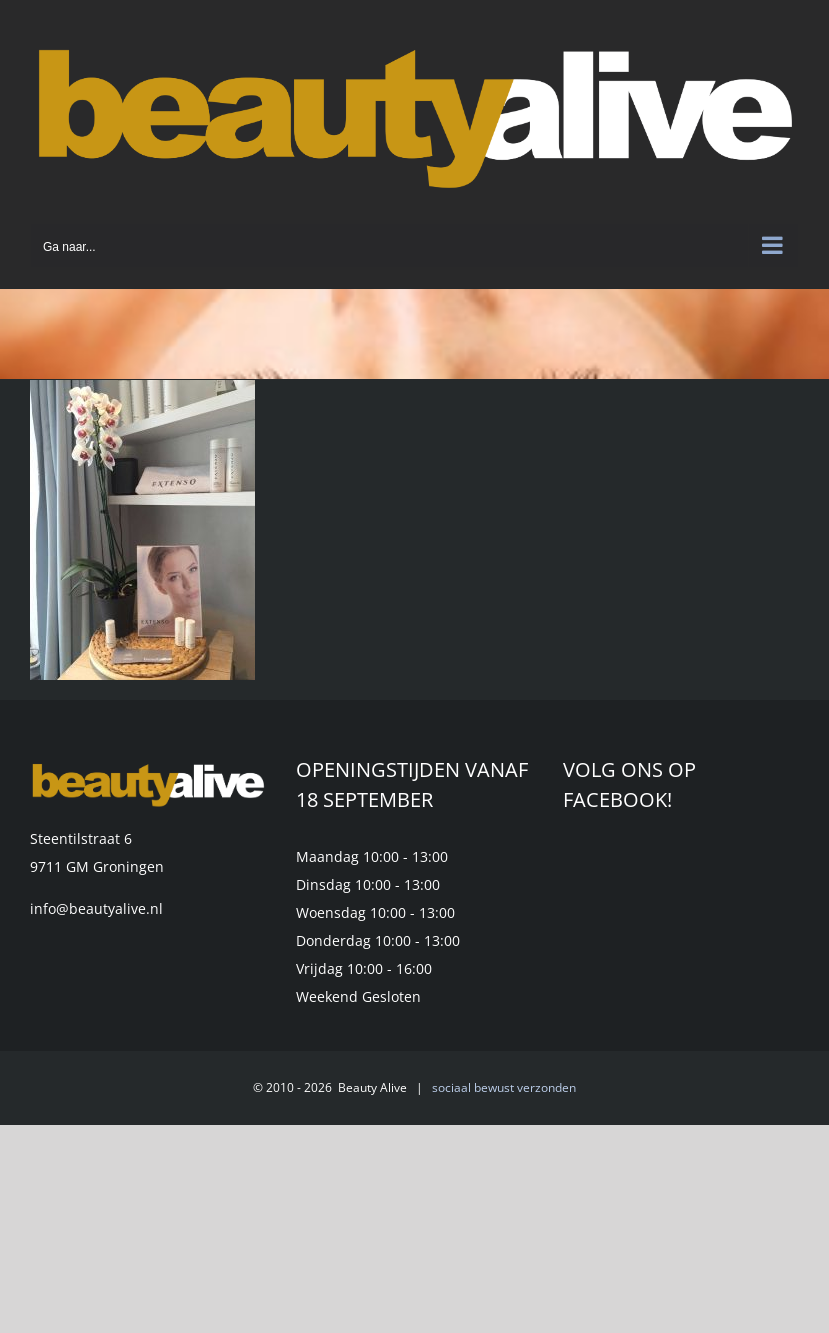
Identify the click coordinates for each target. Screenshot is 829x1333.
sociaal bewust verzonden (504, 1087)
